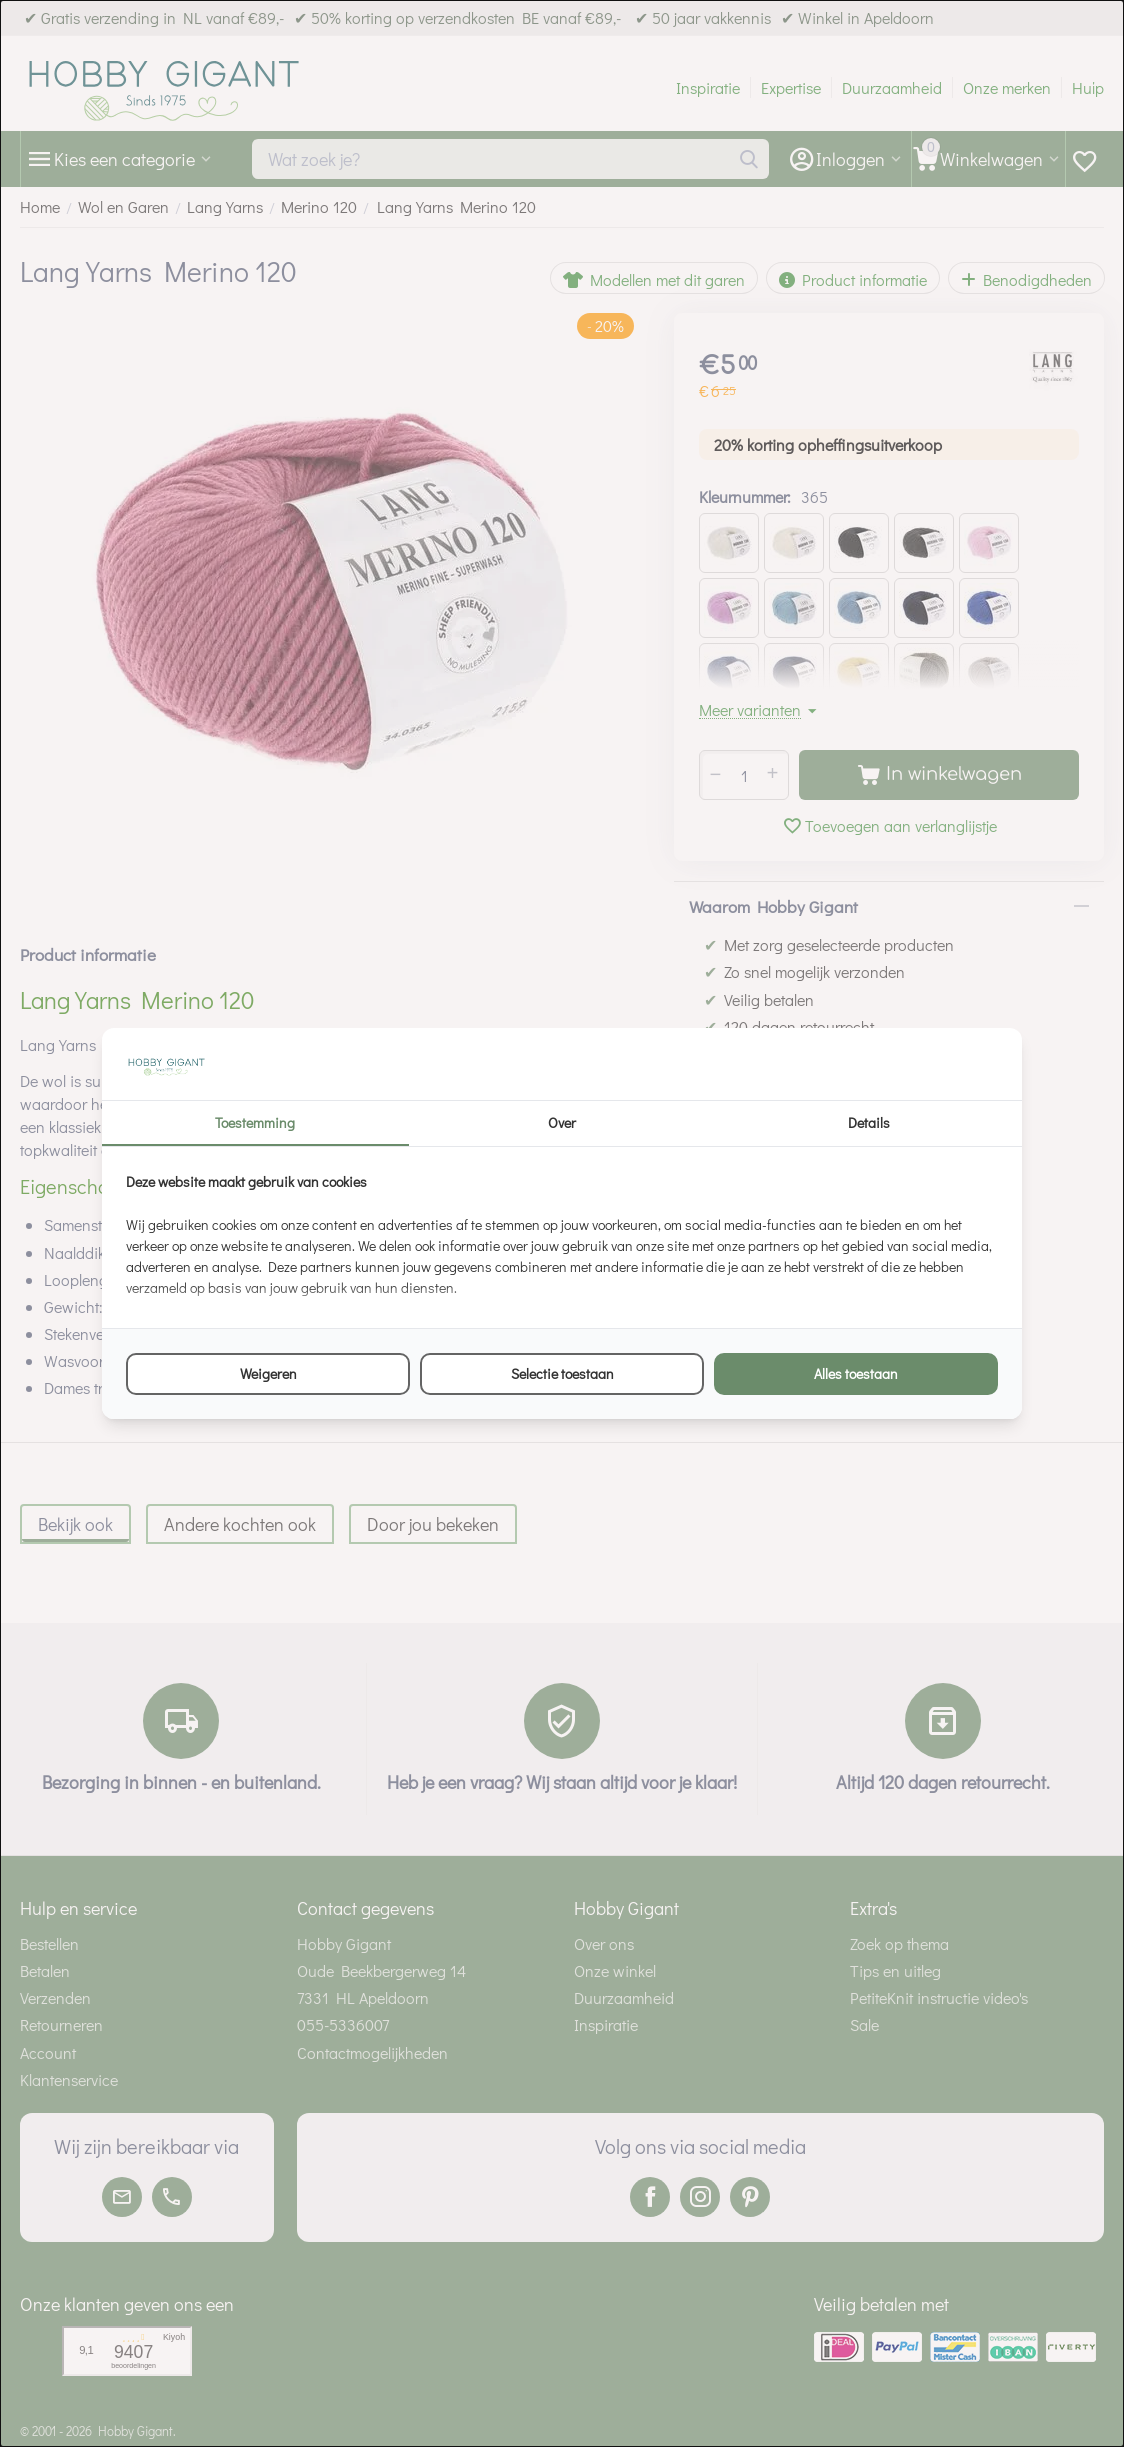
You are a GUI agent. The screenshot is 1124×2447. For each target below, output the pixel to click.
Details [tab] (869, 1122)
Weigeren (268, 1373)
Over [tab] (562, 1122)
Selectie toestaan (562, 1373)
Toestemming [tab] (255, 1122)
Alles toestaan (856, 1373)
